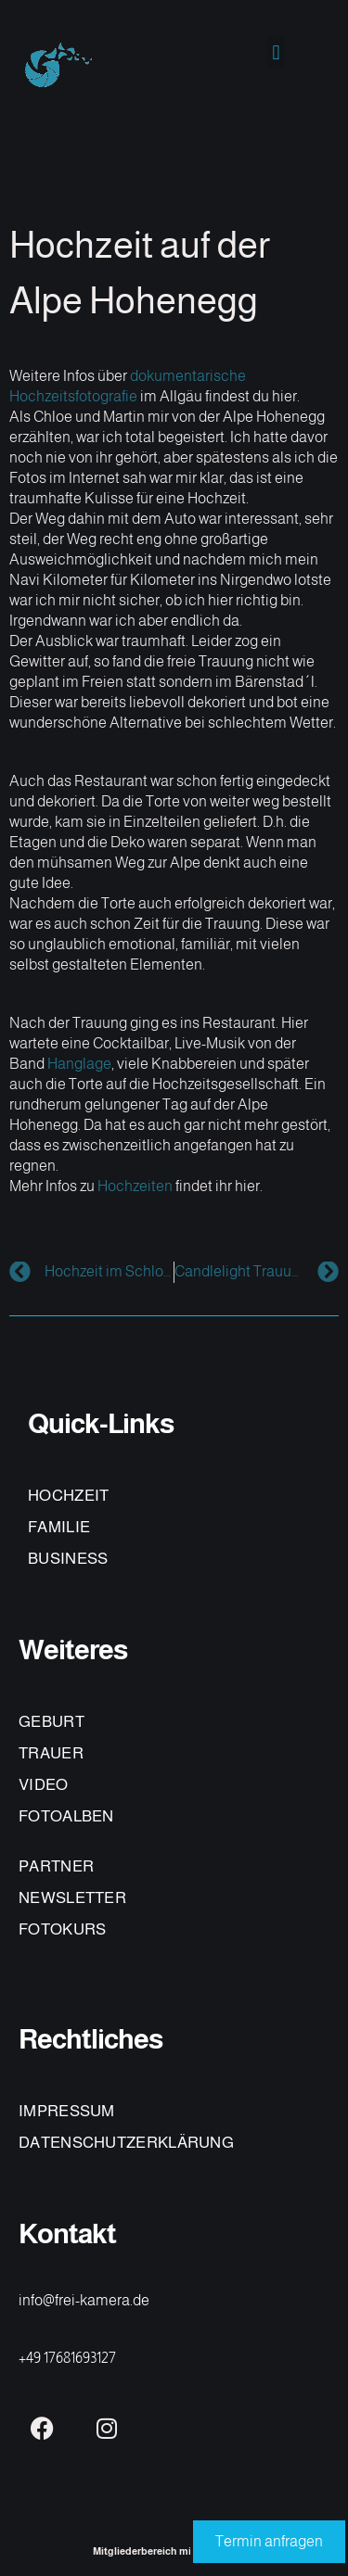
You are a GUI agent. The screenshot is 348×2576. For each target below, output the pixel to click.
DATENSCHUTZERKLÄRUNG (126, 2142)
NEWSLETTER (72, 1898)
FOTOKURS (62, 1929)
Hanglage (79, 1064)
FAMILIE (59, 1527)
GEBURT (51, 1722)
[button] (276, 52)
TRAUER (51, 1753)
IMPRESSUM (67, 2111)
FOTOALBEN (66, 1816)
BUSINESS (68, 1558)
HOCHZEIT (68, 1495)
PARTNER (56, 1866)
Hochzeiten (135, 1186)
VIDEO (44, 1785)
